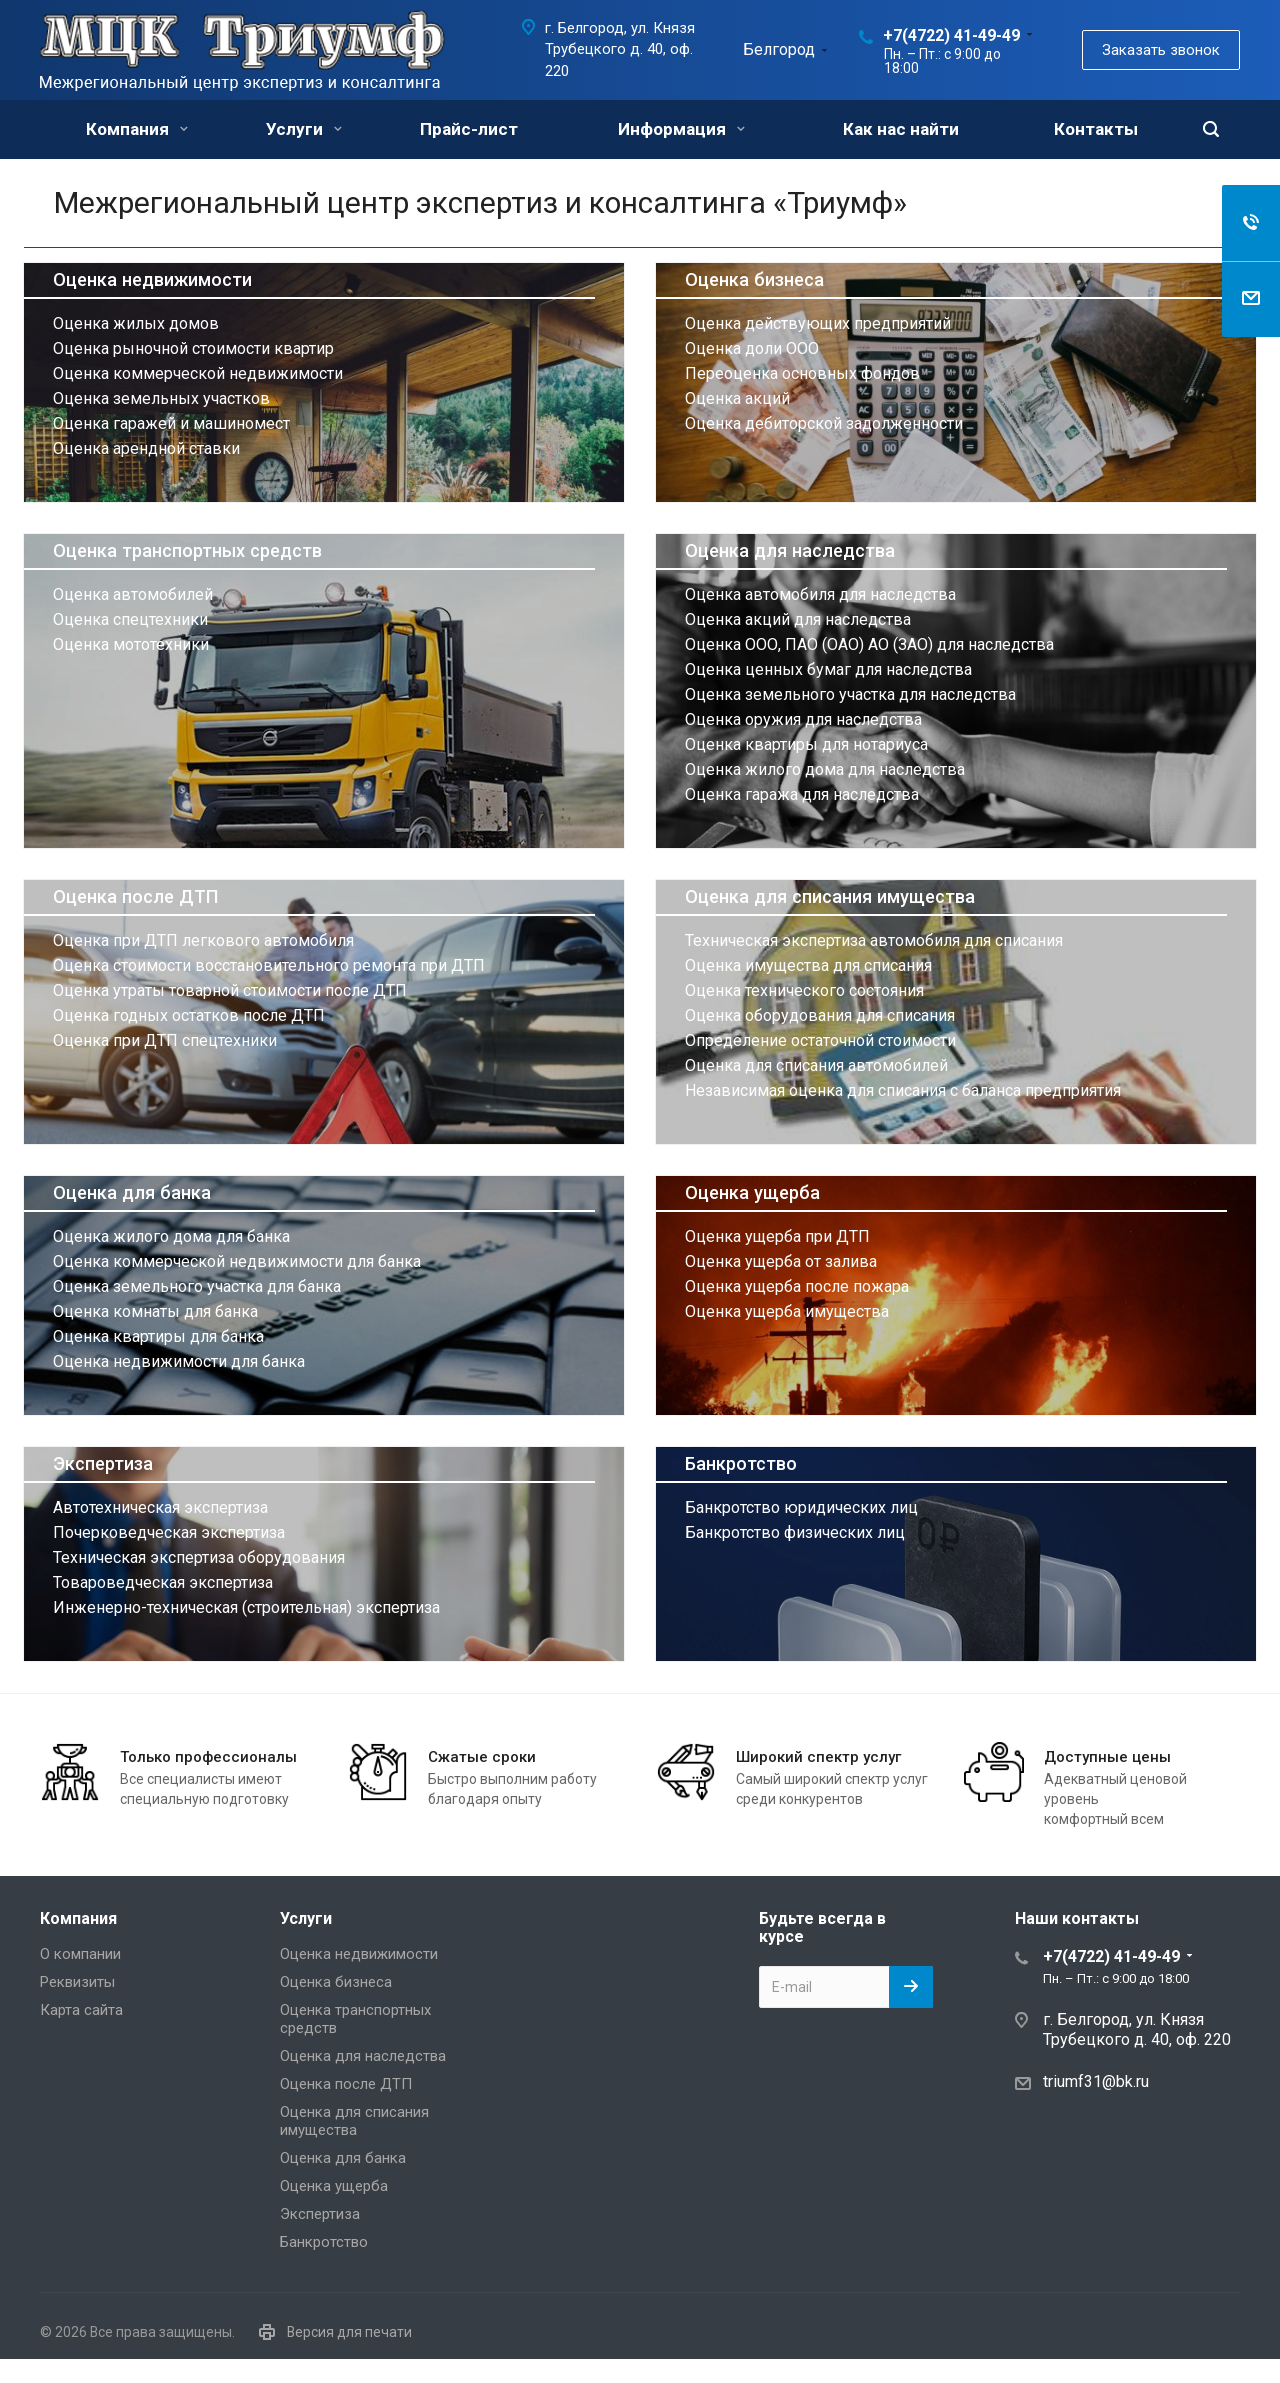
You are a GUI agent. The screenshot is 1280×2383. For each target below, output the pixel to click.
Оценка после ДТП (135, 896)
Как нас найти (901, 129)
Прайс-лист (469, 129)
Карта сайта (81, 2010)
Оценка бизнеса (754, 279)
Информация (681, 129)
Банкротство (741, 1463)
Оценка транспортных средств (187, 550)
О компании (80, 1954)
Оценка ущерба (752, 1192)
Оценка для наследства (790, 550)
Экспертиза (103, 1463)
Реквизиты (77, 1982)
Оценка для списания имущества (830, 896)
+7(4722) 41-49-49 (951, 35)
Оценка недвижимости (152, 279)
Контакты (1096, 129)
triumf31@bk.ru (1096, 2081)
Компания (137, 129)
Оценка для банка (132, 1192)
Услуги (304, 129)
